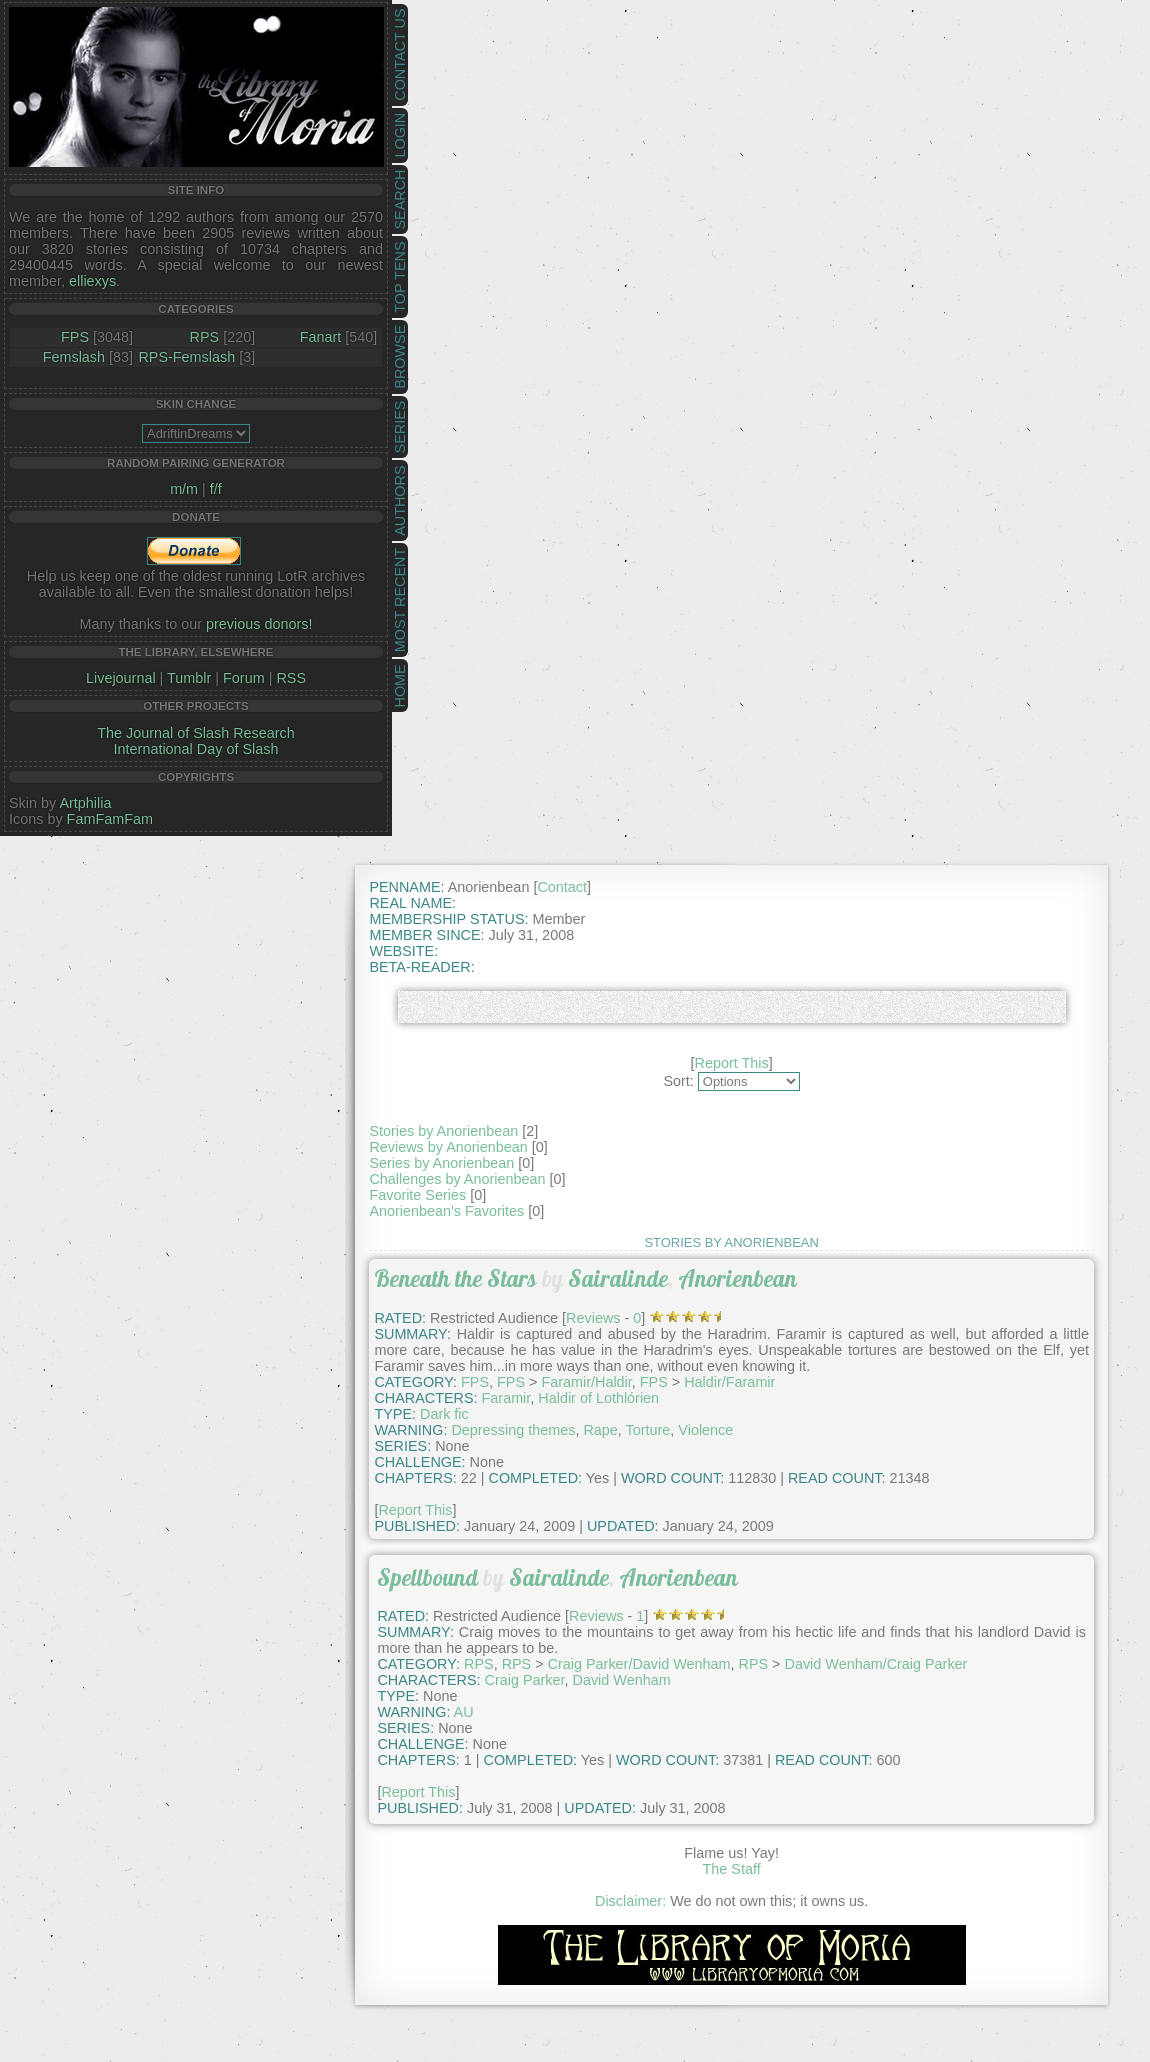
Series (400, 427)
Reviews (593, 1318)
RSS (291, 678)
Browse (400, 357)
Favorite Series (417, 1195)
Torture (648, 1430)
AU (464, 1712)
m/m (184, 489)
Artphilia (85, 803)
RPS (205, 337)
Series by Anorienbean (441, 1163)
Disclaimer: (630, 1901)
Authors (400, 500)
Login (400, 135)
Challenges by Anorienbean (457, 1179)
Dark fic (444, 1414)
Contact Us (400, 55)
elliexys (92, 281)
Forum (244, 678)
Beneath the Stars (455, 1278)
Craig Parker (525, 1680)
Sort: (678, 1081)
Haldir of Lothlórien (598, 1398)
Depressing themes (513, 1430)
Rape (600, 1430)
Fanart (321, 337)
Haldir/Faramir (729, 1382)
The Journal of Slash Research (196, 733)
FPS (75, 337)
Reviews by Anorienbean (448, 1147)
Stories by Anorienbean (443, 1131)
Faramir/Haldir (586, 1382)
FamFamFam (110, 819)
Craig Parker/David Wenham (639, 1664)
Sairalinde (618, 1278)
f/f (216, 489)
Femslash (74, 357)
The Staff (732, 1869)
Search (400, 200)
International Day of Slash (196, 749)
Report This (732, 1063)
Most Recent (400, 600)
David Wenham (622, 1680)
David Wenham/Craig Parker (876, 1664)
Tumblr (189, 678)
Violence (705, 1430)
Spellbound (427, 1577)
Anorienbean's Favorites (446, 1211)
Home (400, 685)
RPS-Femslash (186, 357)
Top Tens (400, 277)
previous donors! (259, 624)
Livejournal (121, 678)
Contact (562, 887)
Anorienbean (737, 1278)
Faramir (506, 1398)
